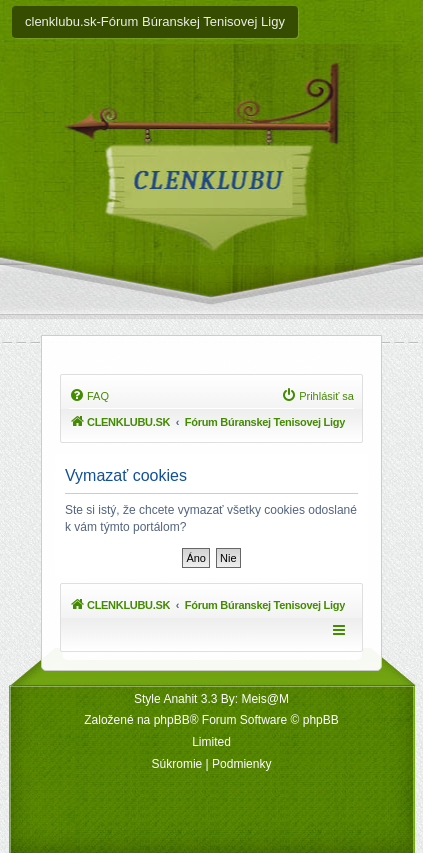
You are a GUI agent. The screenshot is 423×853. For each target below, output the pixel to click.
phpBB (172, 720)
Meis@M (265, 699)
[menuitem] (89, 396)
